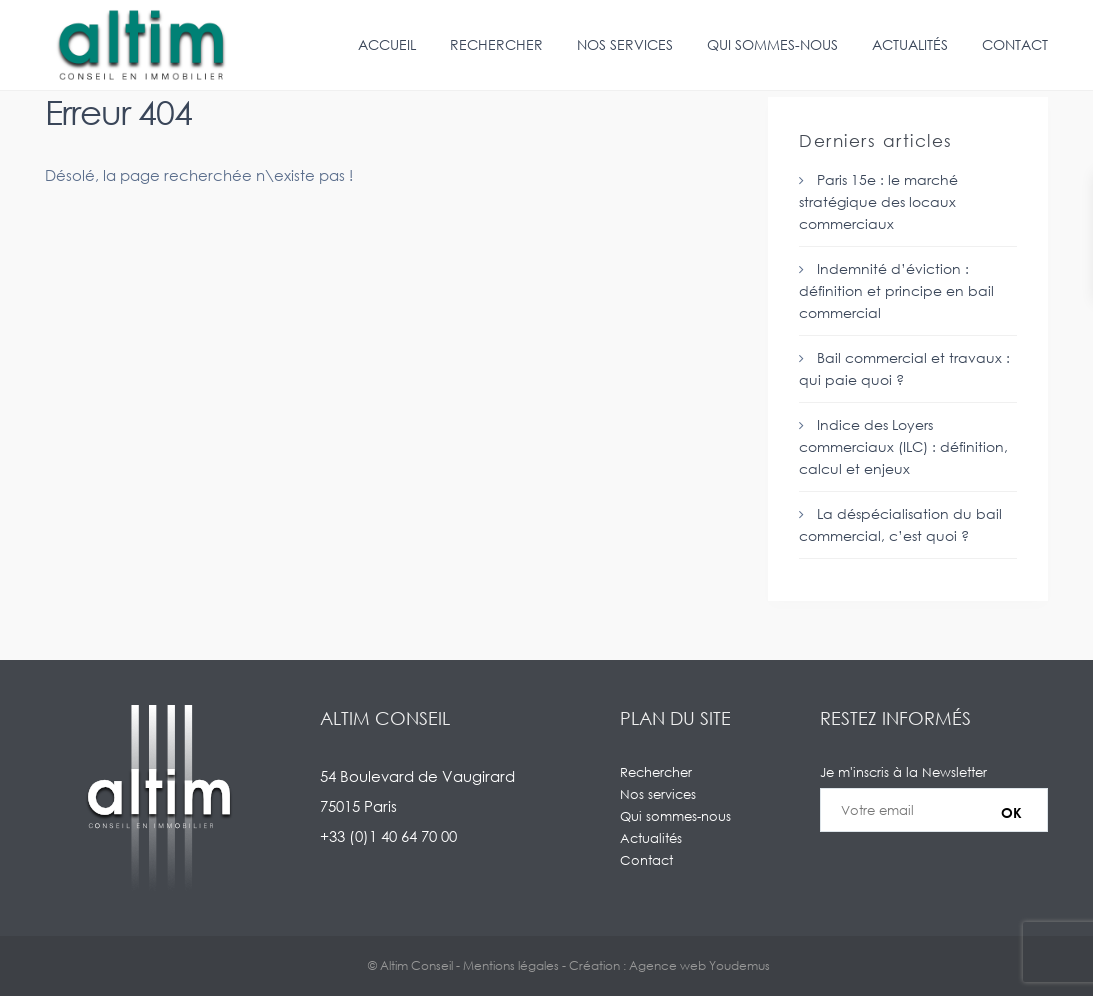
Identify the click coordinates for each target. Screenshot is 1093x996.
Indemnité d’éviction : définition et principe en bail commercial (896, 290)
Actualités (910, 44)
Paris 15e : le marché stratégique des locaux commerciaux (878, 201)
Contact (1015, 44)
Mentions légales (511, 965)
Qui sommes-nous (772, 44)
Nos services (625, 44)
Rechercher (496, 44)
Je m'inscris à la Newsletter (934, 810)
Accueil (387, 44)
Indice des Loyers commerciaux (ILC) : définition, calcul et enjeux (903, 446)
